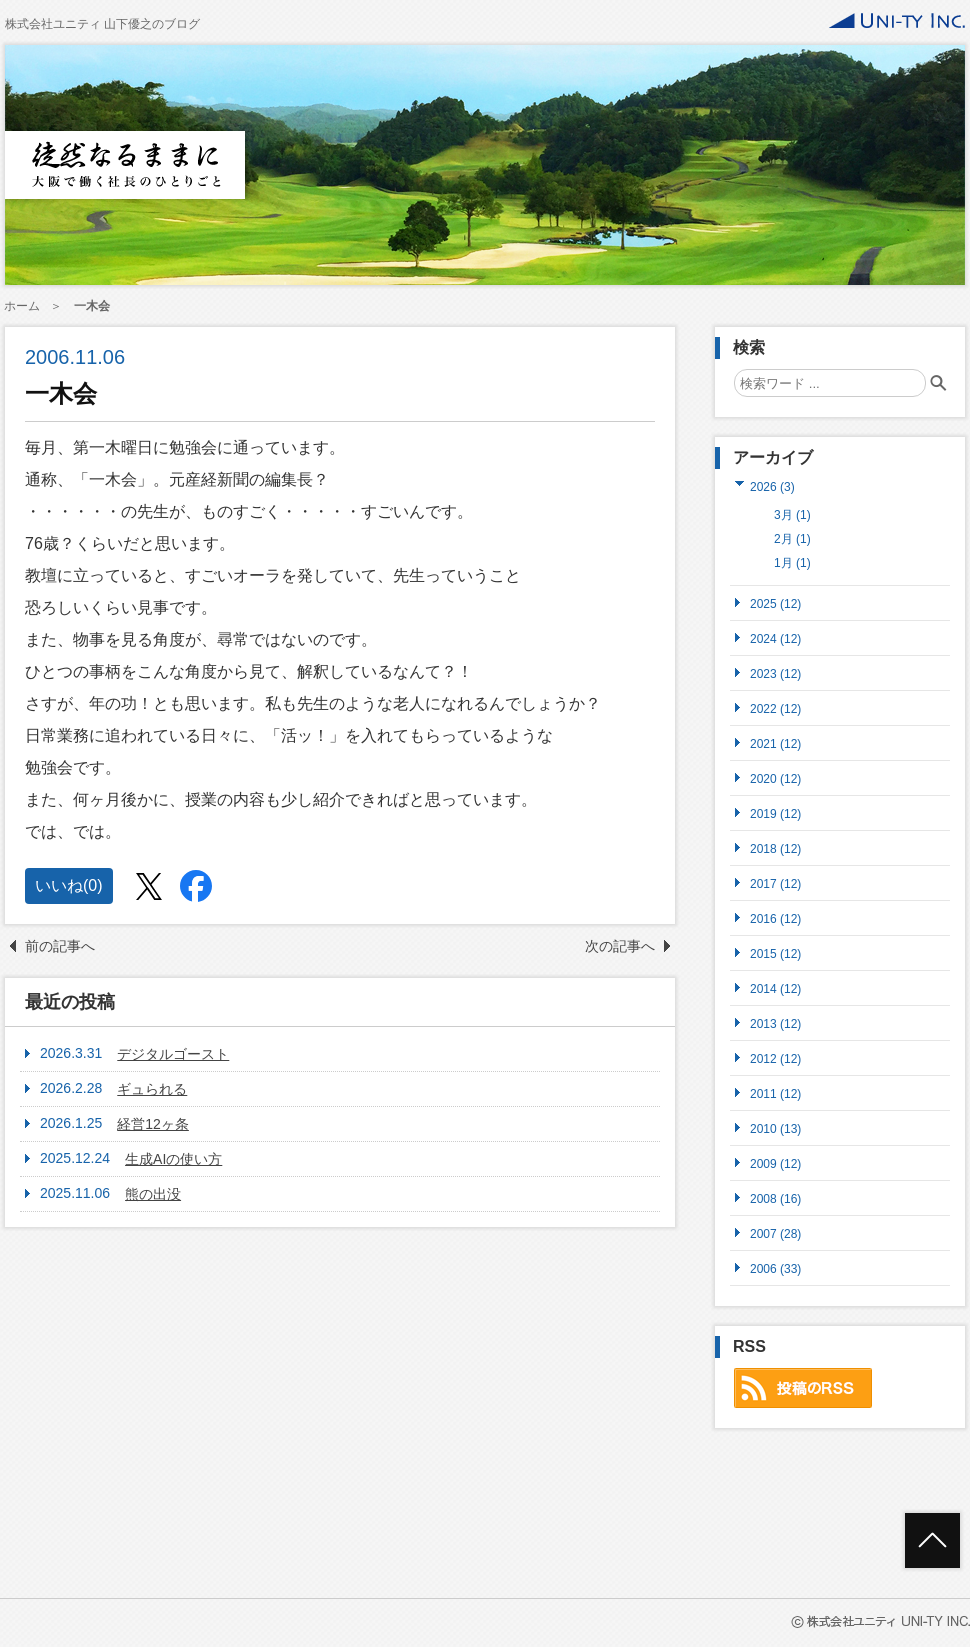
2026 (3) (772, 486)
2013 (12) (775, 1023)
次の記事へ (620, 946)
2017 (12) (775, 883)
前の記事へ (60, 946)
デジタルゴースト (173, 1054)
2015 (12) (775, 953)
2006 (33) (775, 1268)
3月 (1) (792, 515)
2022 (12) (775, 708)
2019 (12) (775, 813)
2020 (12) (775, 778)
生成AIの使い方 (173, 1159)
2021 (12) (775, 743)
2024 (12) (775, 638)
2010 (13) (775, 1128)
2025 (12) (775, 603)
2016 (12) (775, 918)
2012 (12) (775, 1058)
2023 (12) (775, 673)
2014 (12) (775, 988)
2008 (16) (775, 1198)
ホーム (22, 306)
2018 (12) (775, 848)
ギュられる (152, 1089)
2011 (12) (775, 1093)
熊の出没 (153, 1194)
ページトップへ (932, 1540)
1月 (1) (792, 563)
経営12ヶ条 (153, 1124)
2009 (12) (775, 1163)
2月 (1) (792, 539)
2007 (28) (775, 1233)
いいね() (69, 885)
